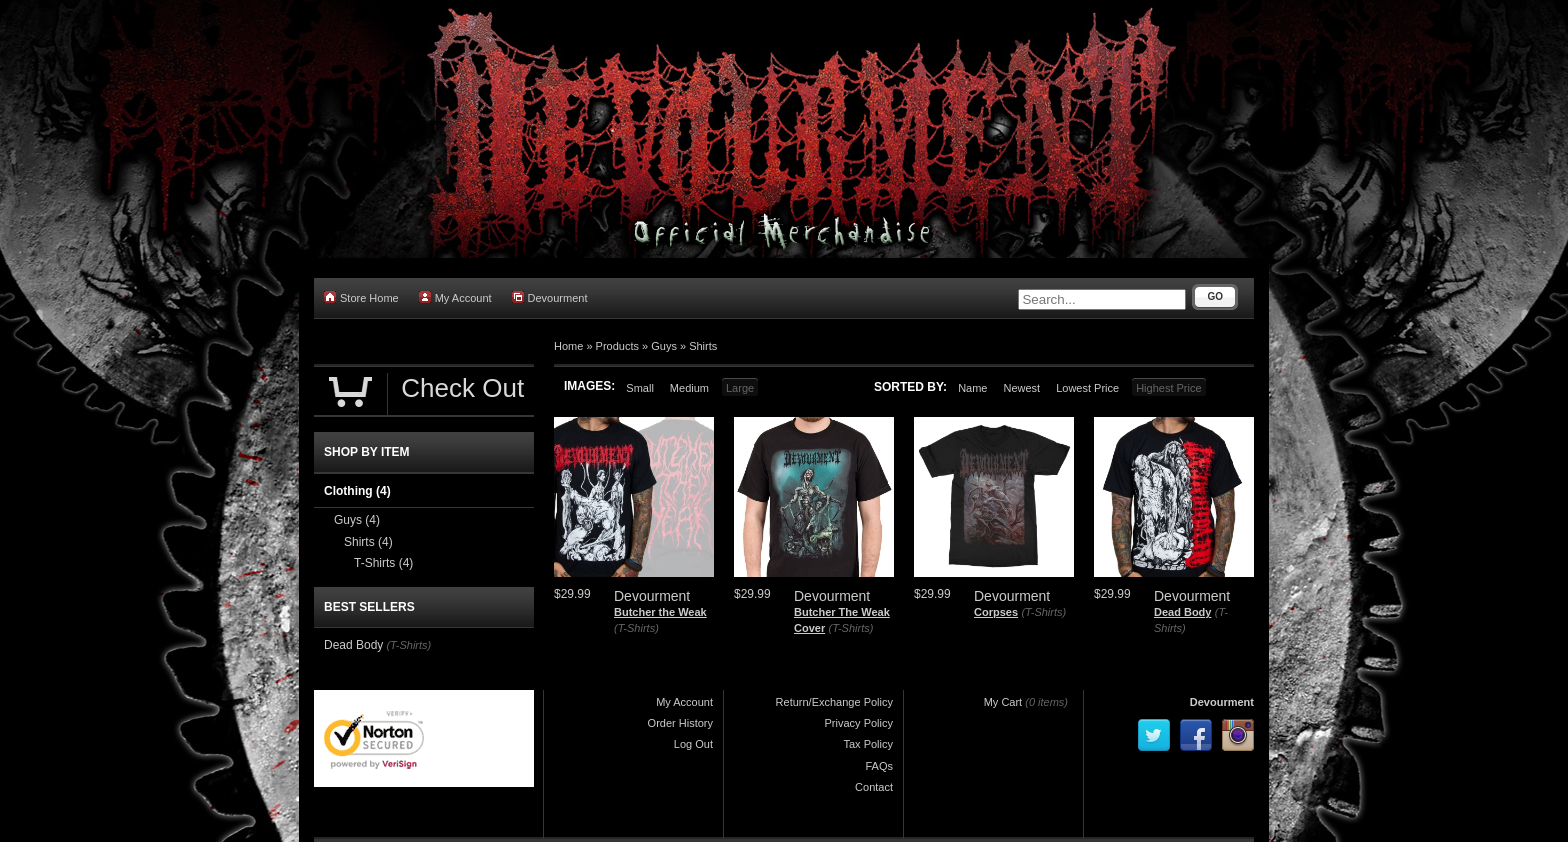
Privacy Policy (859, 723)
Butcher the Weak (660, 612)
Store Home (361, 297)
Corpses (996, 612)
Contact (874, 787)
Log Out (693, 744)
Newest (1021, 388)
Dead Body (1182, 612)
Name (972, 388)
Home (568, 346)
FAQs (879, 766)
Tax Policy (868, 744)
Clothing (357, 491)
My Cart (1003, 702)
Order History (680, 723)
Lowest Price (1087, 388)
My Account (455, 297)
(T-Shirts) (636, 628)
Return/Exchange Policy (834, 702)
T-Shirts (383, 563)
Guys (664, 346)
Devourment (550, 297)
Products (617, 346)
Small (640, 388)
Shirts (703, 346)
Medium (689, 388)
